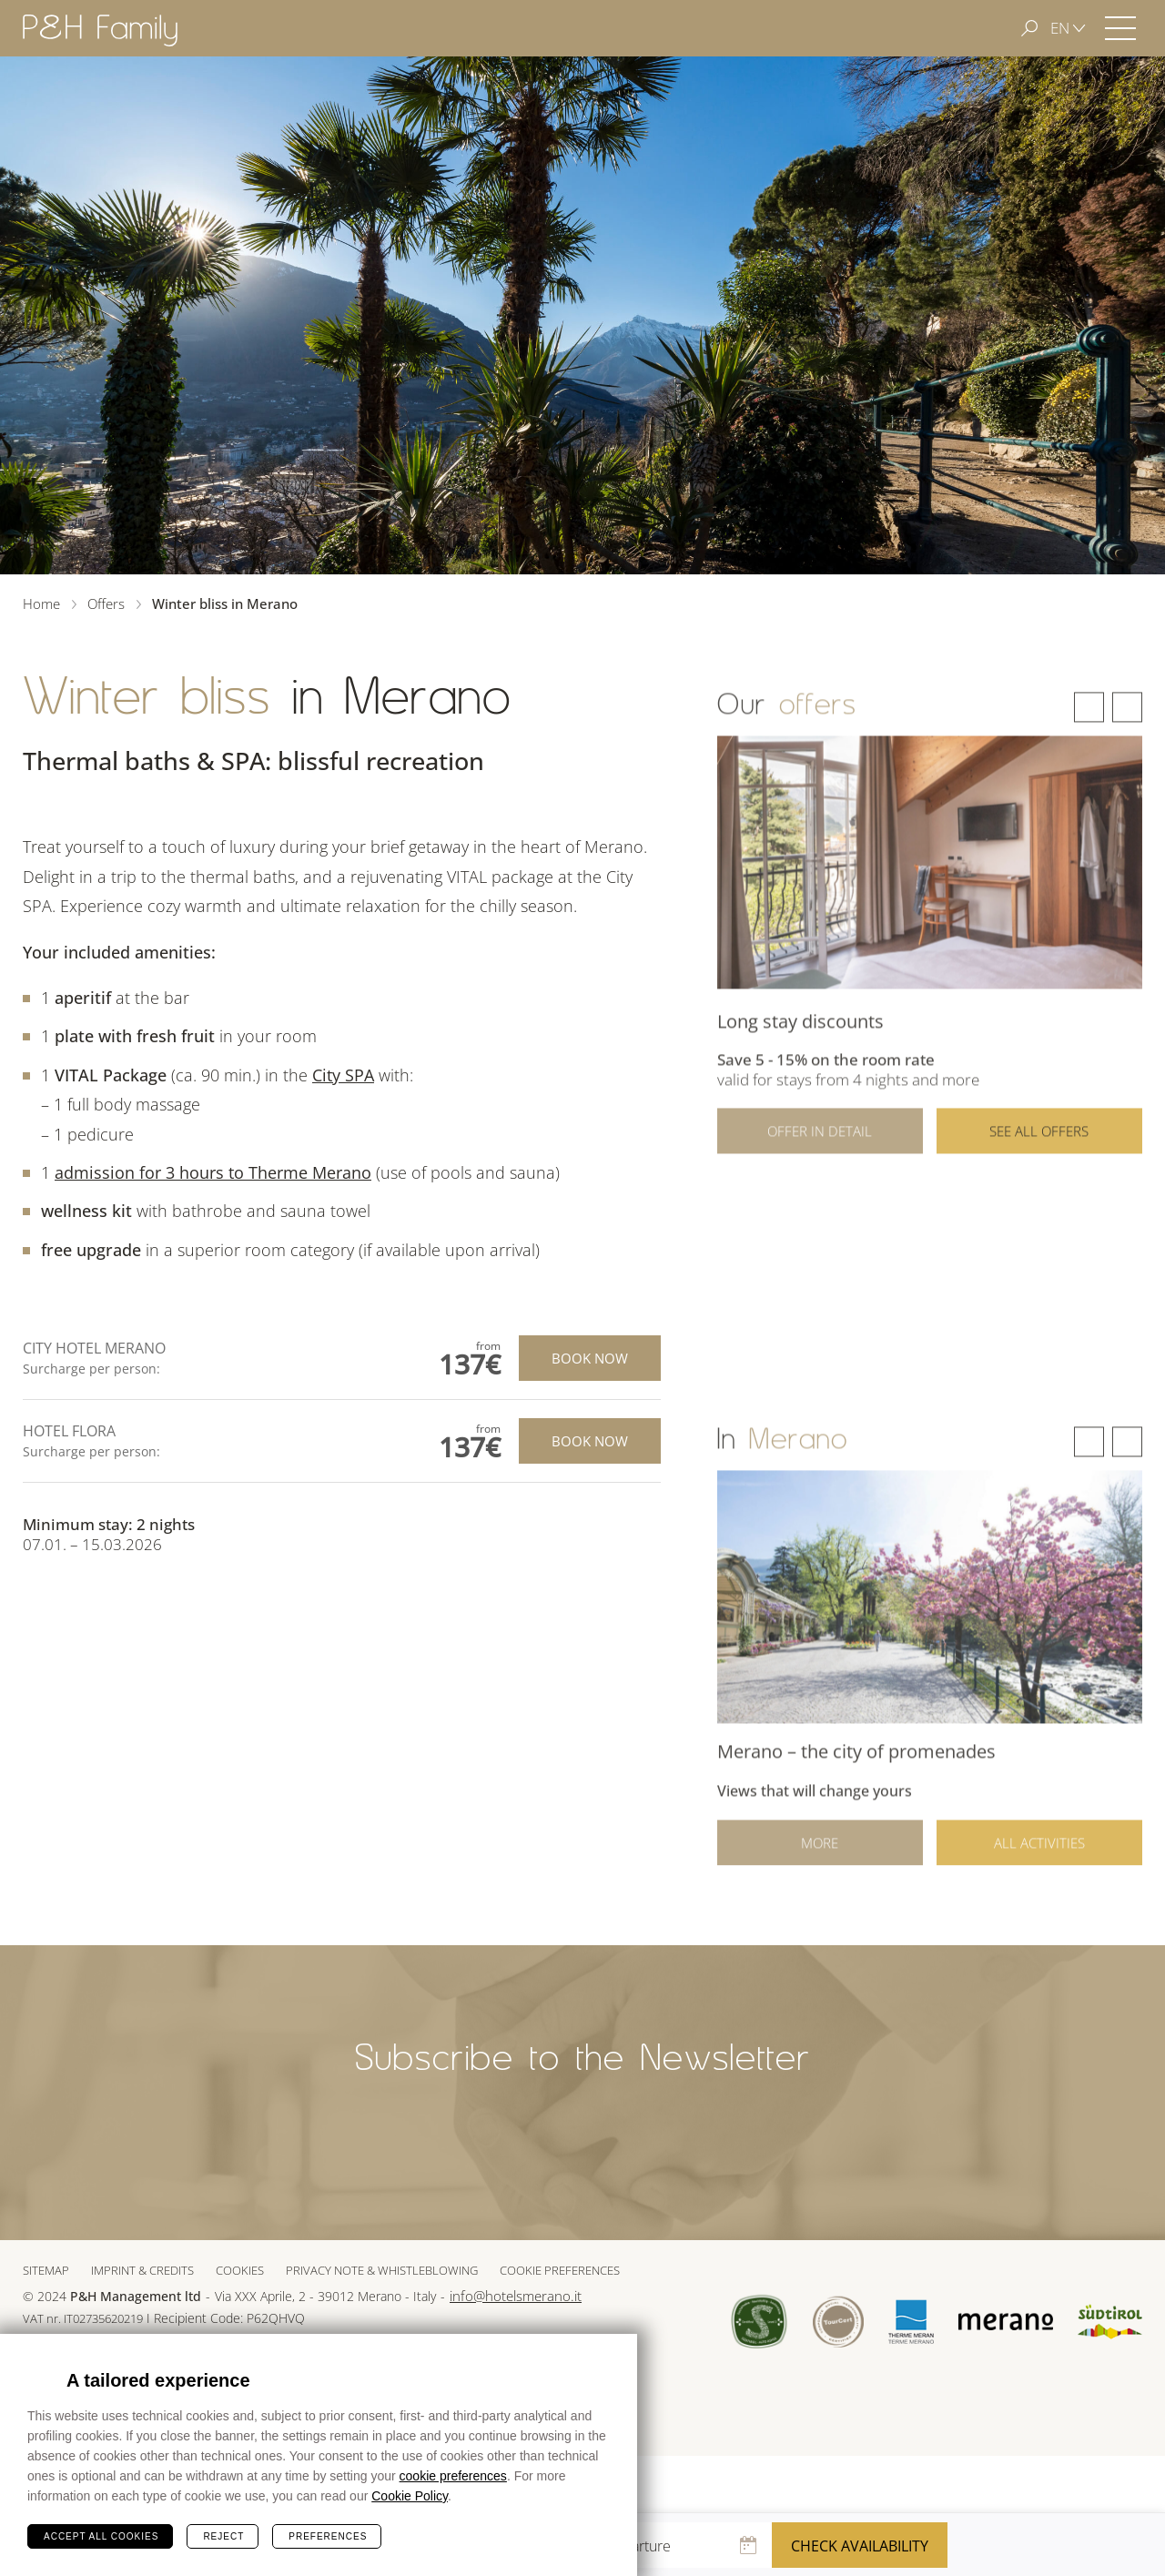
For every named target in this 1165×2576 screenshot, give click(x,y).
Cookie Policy (409, 2496)
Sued (759, 2321)
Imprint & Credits (142, 2270)
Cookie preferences (560, 2270)
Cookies (240, 2270)
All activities (1039, 1861)
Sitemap (46, 2270)
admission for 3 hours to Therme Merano (213, 1172)
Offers (106, 603)
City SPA (343, 1075)
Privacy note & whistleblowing (382, 2270)
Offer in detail (819, 1160)
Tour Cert (838, 2322)
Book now (590, 1358)
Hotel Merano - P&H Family (100, 30)
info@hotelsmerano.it (516, 2296)
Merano (1005, 2322)
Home (41, 603)
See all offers (1039, 1160)
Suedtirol (1110, 2322)
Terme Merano (911, 2321)
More (819, 1861)
